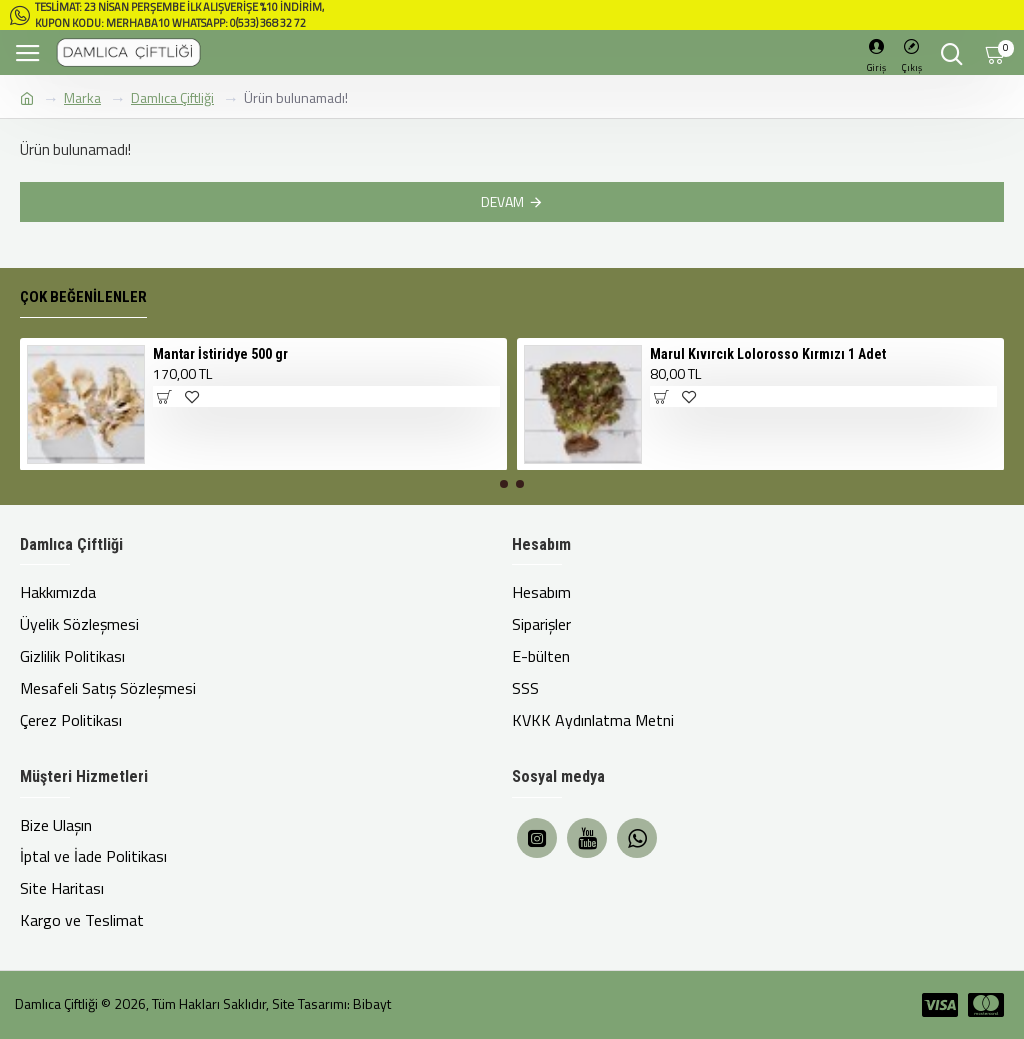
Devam (502, 201)
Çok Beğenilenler (83, 326)
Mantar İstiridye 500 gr (220, 382)
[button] (504, 513)
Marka (82, 97)
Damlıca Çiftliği (172, 97)
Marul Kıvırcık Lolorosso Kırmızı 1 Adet (768, 382)
